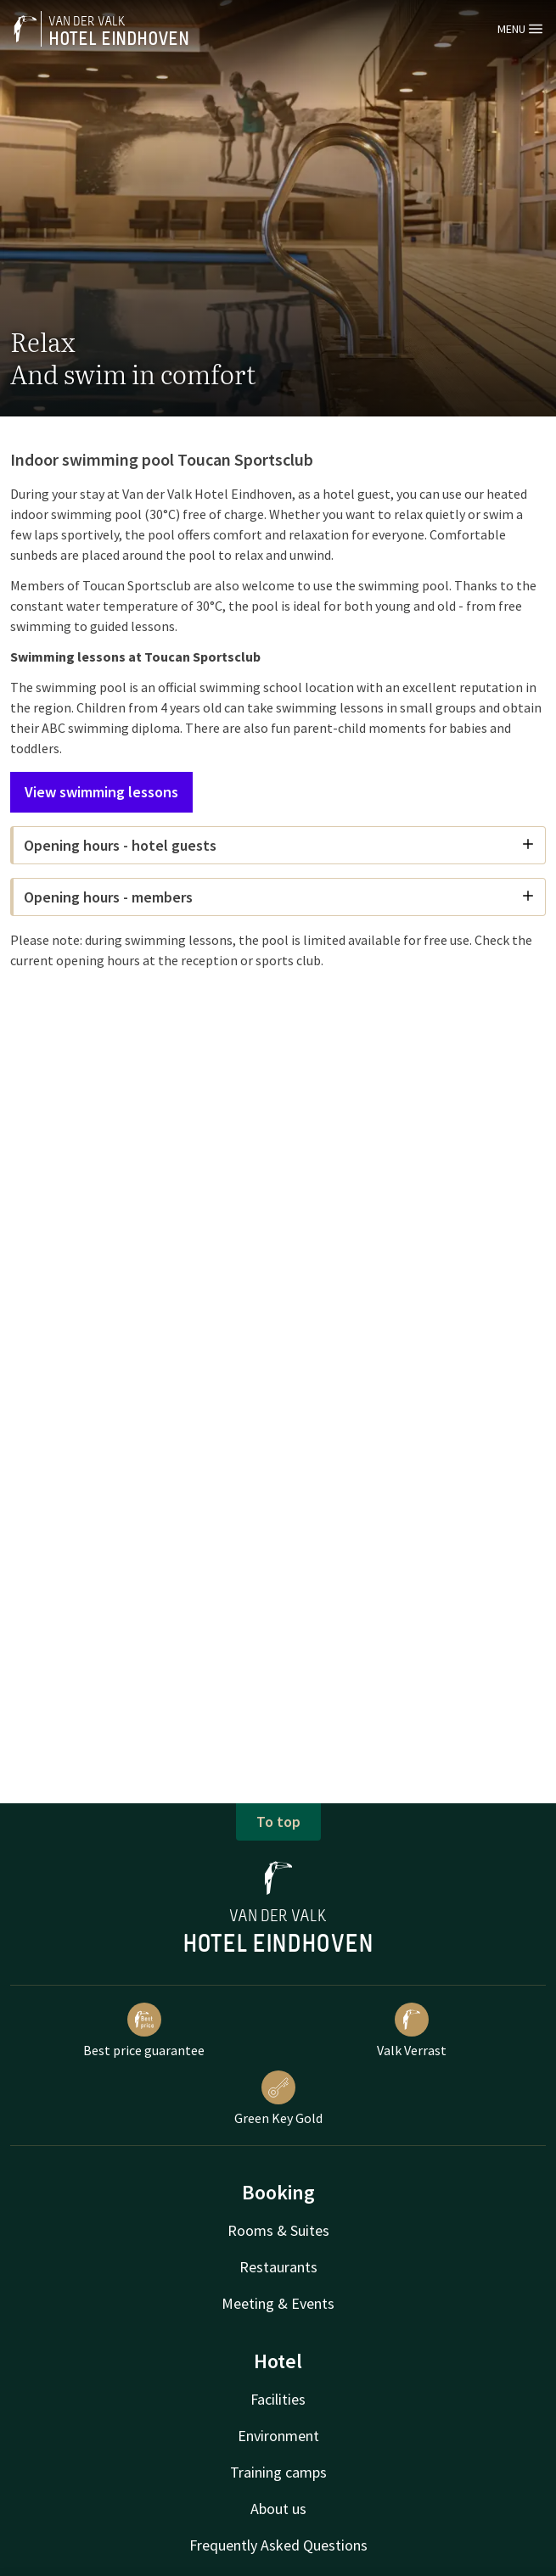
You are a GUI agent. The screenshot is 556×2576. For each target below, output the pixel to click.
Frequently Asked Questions (278, 2545)
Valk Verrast (411, 2031)
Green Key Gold (278, 2098)
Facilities (278, 2399)
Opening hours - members (279, 897)
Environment (278, 2435)
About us (278, 2508)
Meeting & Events (278, 2303)
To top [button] (278, 1821)
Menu (519, 28)
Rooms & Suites (278, 2230)
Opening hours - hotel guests (279, 845)
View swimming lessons (101, 792)
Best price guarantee (144, 2031)
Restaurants (278, 2267)
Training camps (278, 2472)
